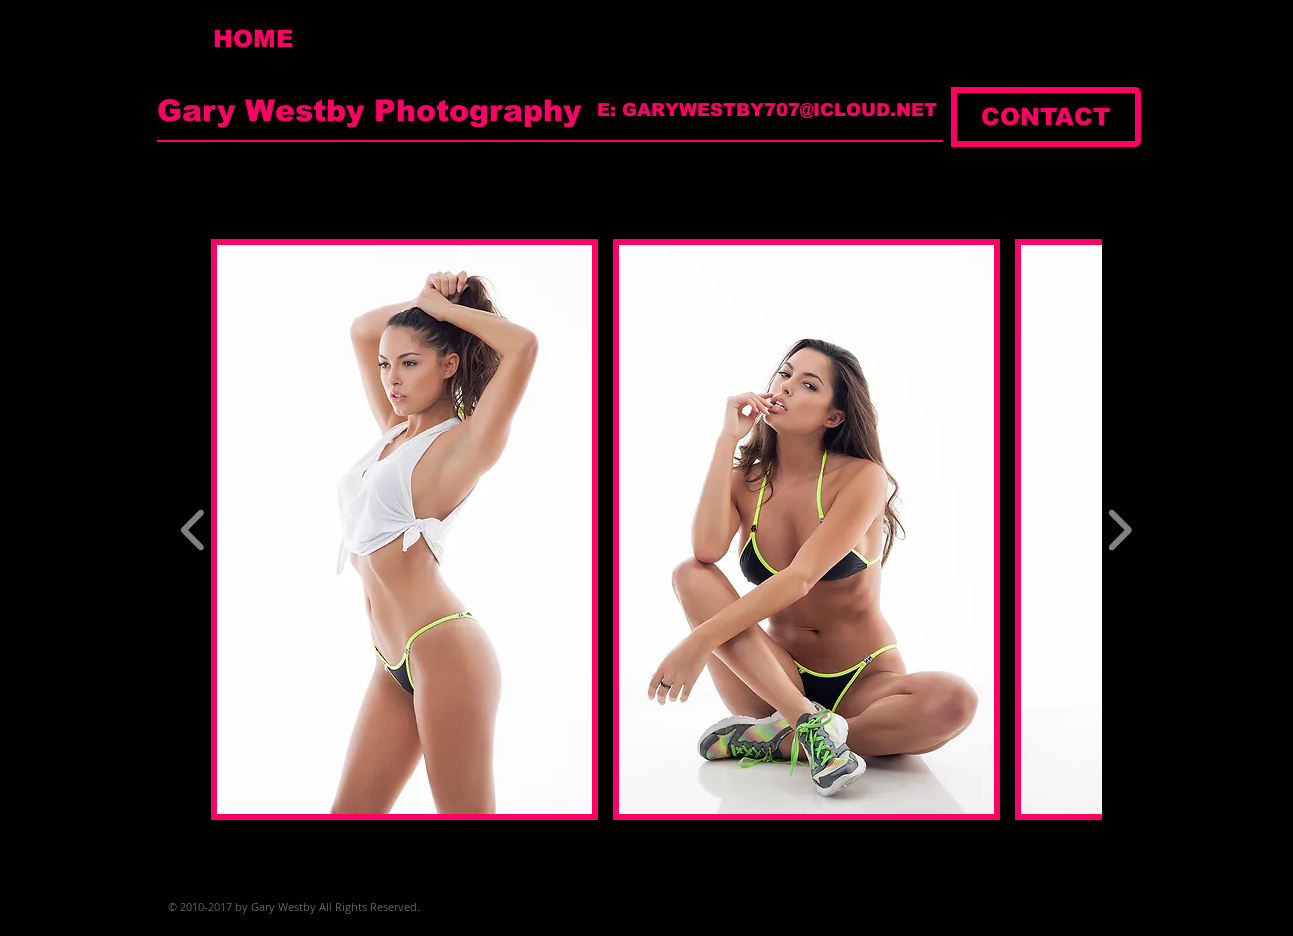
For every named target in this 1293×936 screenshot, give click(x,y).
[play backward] (193, 529)
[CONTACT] (1046, 117)
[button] (404, 529)
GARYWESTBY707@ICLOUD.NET (779, 110)
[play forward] (1119, 529)
